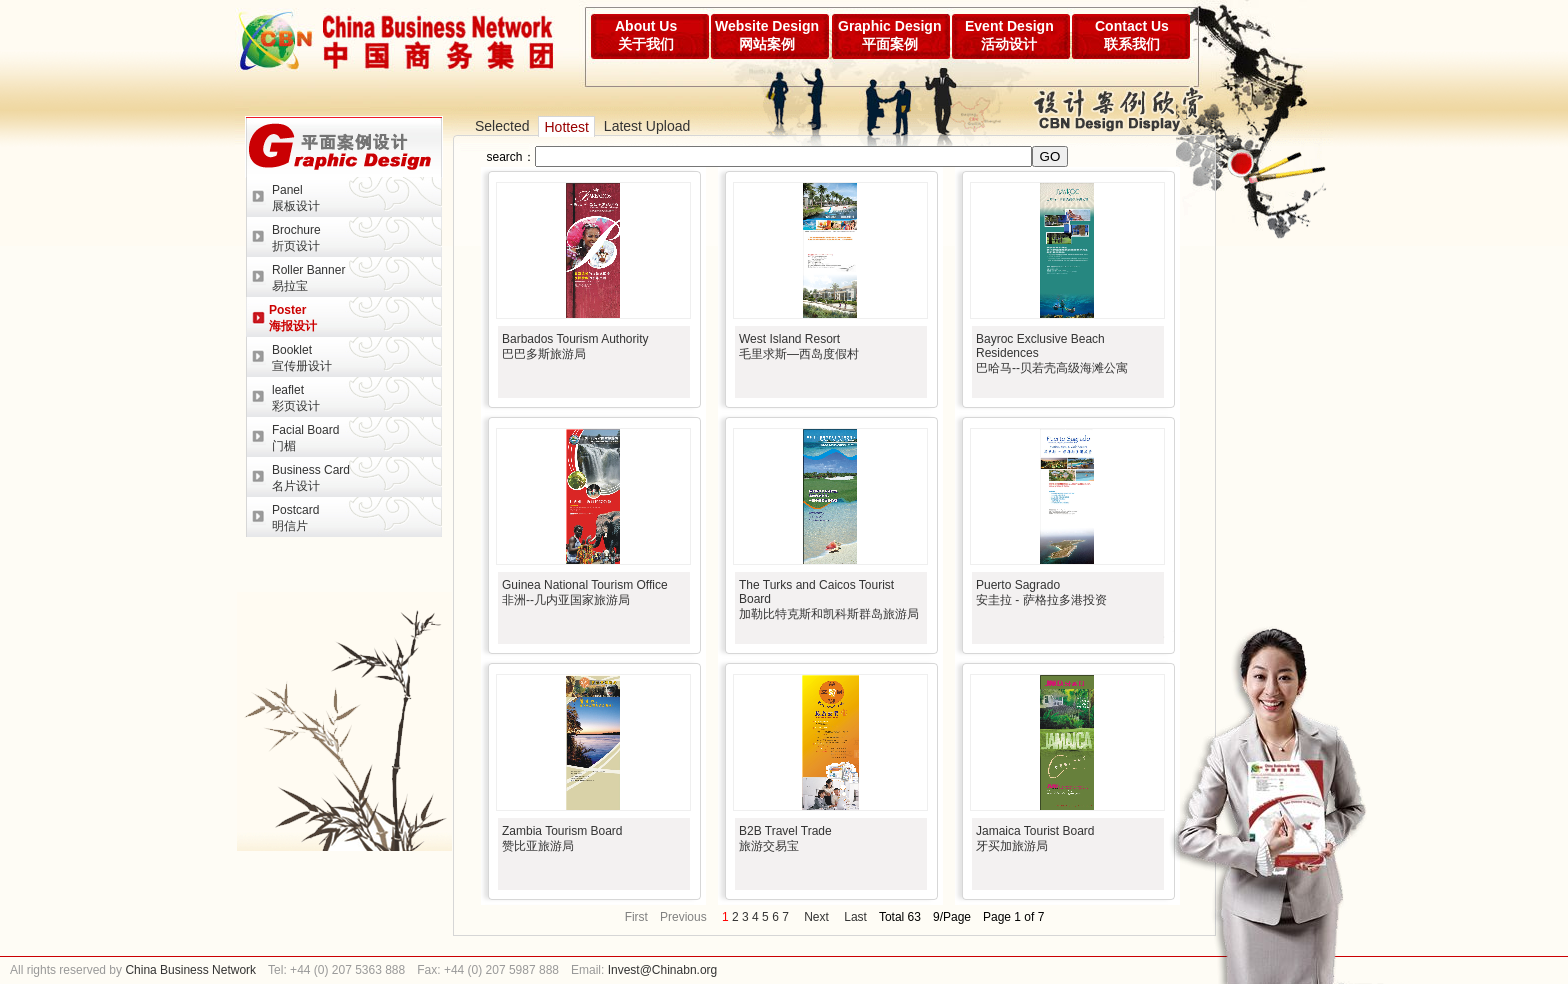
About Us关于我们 (646, 35)
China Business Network (189, 970)
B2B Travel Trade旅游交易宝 (785, 838)
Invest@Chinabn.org (663, 970)
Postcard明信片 (295, 518)
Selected (502, 126)
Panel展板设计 (296, 198)
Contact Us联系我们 (1132, 35)
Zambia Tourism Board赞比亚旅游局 (562, 838)
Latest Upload (647, 126)
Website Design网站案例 (767, 35)
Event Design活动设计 (1009, 35)
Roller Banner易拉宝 (308, 278)
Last (855, 917)
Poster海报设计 (293, 318)
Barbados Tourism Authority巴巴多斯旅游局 (575, 346)
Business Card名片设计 (311, 478)
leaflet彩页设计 (296, 398)
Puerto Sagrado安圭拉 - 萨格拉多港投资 (1041, 592)
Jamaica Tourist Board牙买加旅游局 (1035, 838)
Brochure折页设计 (296, 238)
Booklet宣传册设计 (302, 358)
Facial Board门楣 (305, 438)
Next (816, 917)
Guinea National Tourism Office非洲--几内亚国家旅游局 (585, 592)
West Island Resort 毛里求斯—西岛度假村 (799, 346)
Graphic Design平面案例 (889, 35)
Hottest (566, 127)
